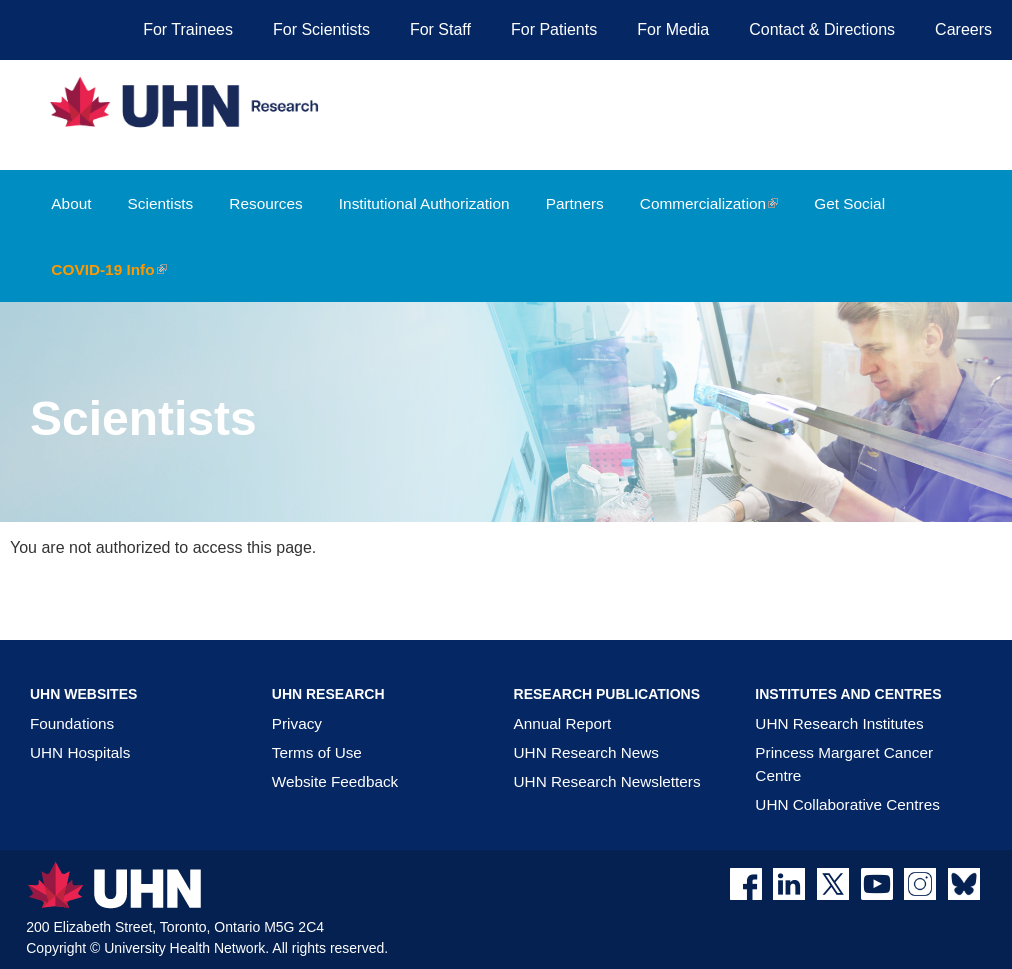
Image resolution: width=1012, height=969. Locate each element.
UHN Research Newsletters (607, 781)
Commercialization (717, 216)
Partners (575, 203)
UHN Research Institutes (839, 723)
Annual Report (563, 723)
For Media (673, 29)
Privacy (297, 723)
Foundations (72, 723)
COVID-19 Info (116, 282)
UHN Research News (586, 752)
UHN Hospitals (80, 752)
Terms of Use (317, 752)
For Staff (440, 29)
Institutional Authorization (424, 203)
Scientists (161, 203)
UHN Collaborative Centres (847, 804)
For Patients (554, 29)
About (71, 203)
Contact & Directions (822, 29)
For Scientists (321, 29)
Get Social (849, 203)
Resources (265, 203)
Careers (963, 29)
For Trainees (188, 29)
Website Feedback (335, 781)
